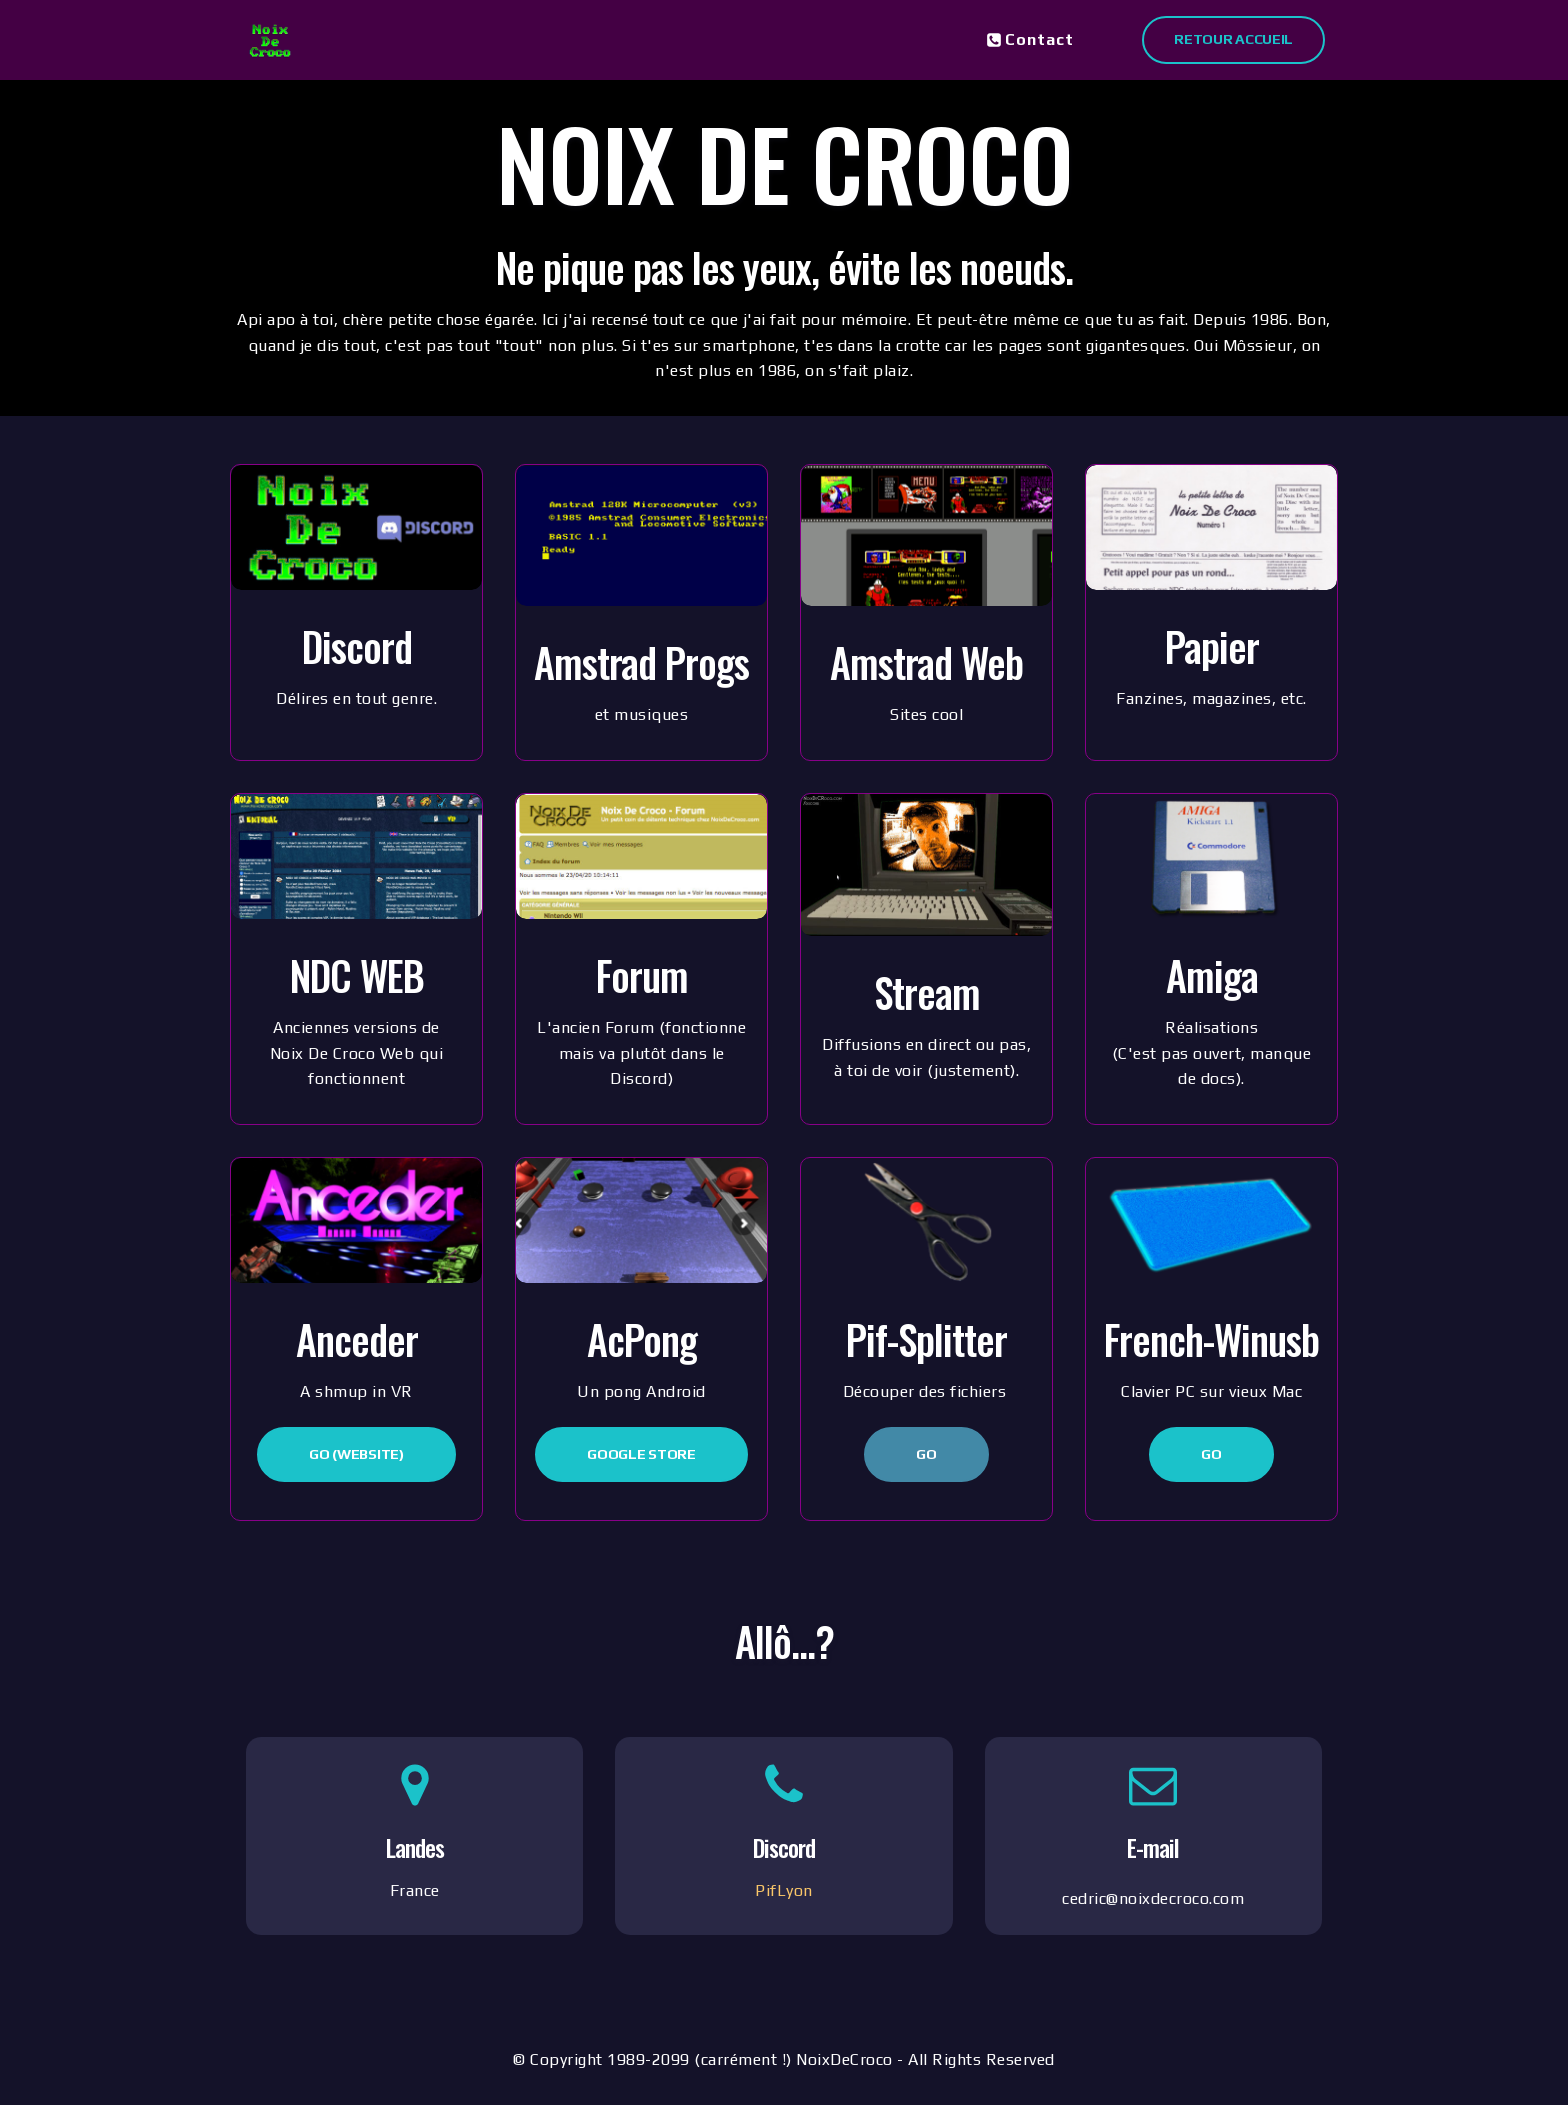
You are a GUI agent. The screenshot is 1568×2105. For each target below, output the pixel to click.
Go (926, 1454)
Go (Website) (356, 1454)
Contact (1030, 39)
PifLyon (784, 1890)
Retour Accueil (1233, 39)
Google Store (641, 1454)
